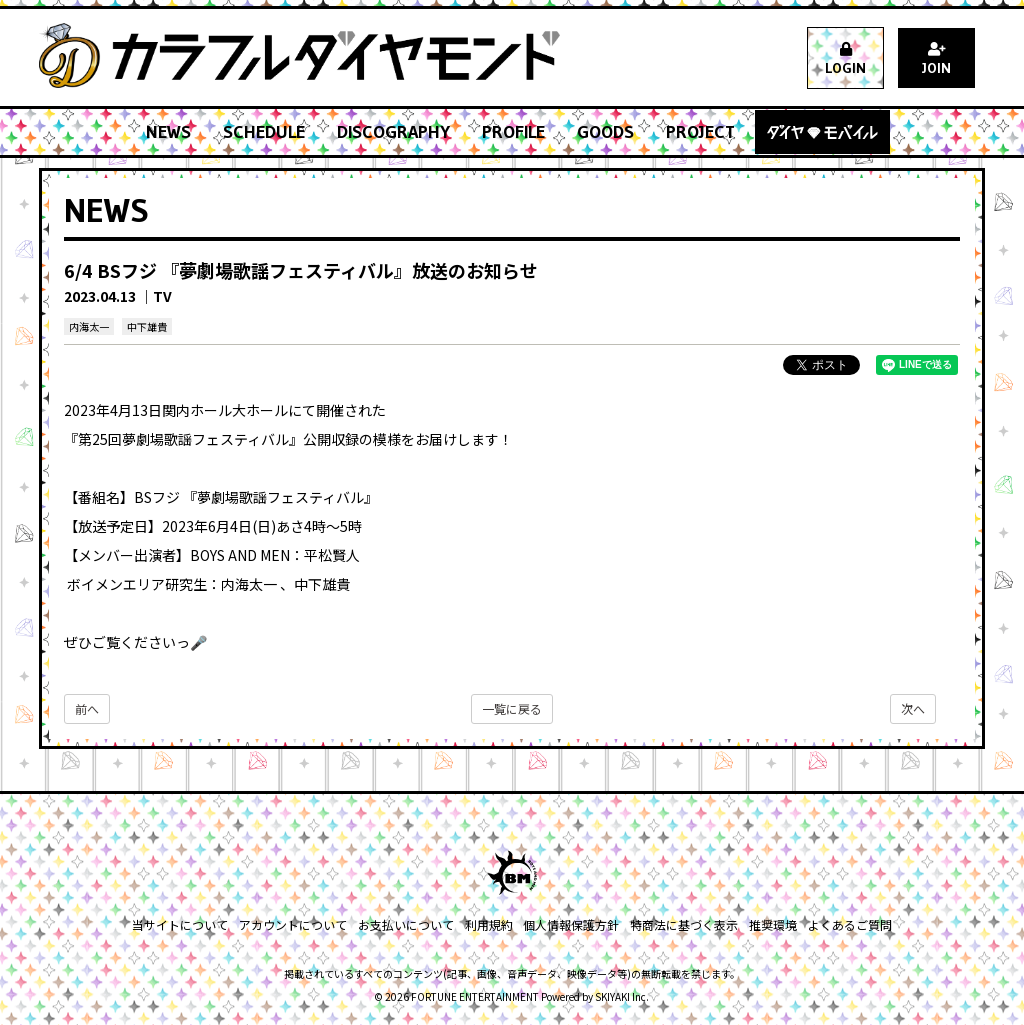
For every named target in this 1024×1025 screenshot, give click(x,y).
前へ (87, 708)
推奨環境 (771, 924)
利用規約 (489, 924)
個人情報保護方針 (571, 924)
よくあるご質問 (847, 924)
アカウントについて (295, 924)
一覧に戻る (512, 708)
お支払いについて (407, 924)
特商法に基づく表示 (683, 924)
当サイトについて (183, 924)
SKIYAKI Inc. (622, 996)
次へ (913, 708)
